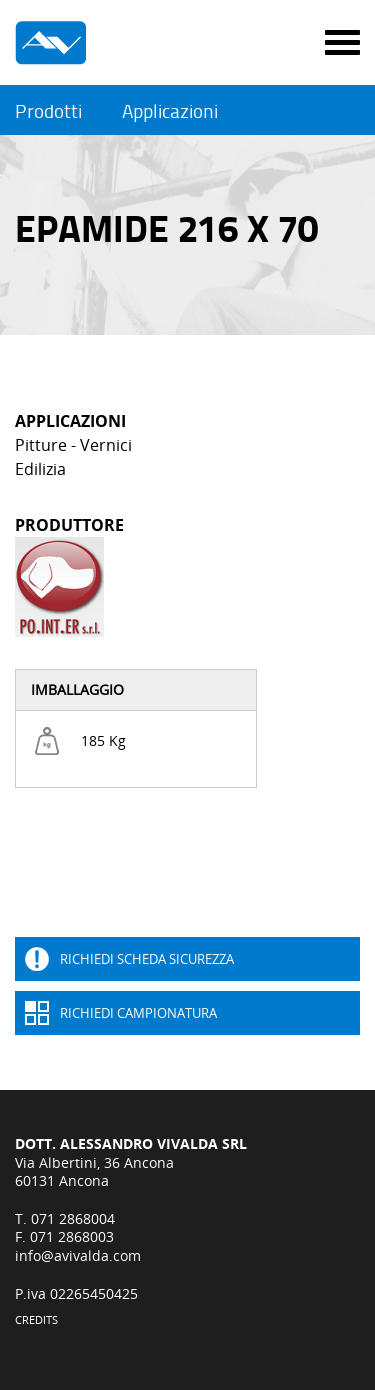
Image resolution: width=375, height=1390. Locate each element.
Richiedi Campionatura (138, 1013)
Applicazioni (170, 111)
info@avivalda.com (78, 1255)
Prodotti (48, 111)
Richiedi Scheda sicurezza (147, 959)
